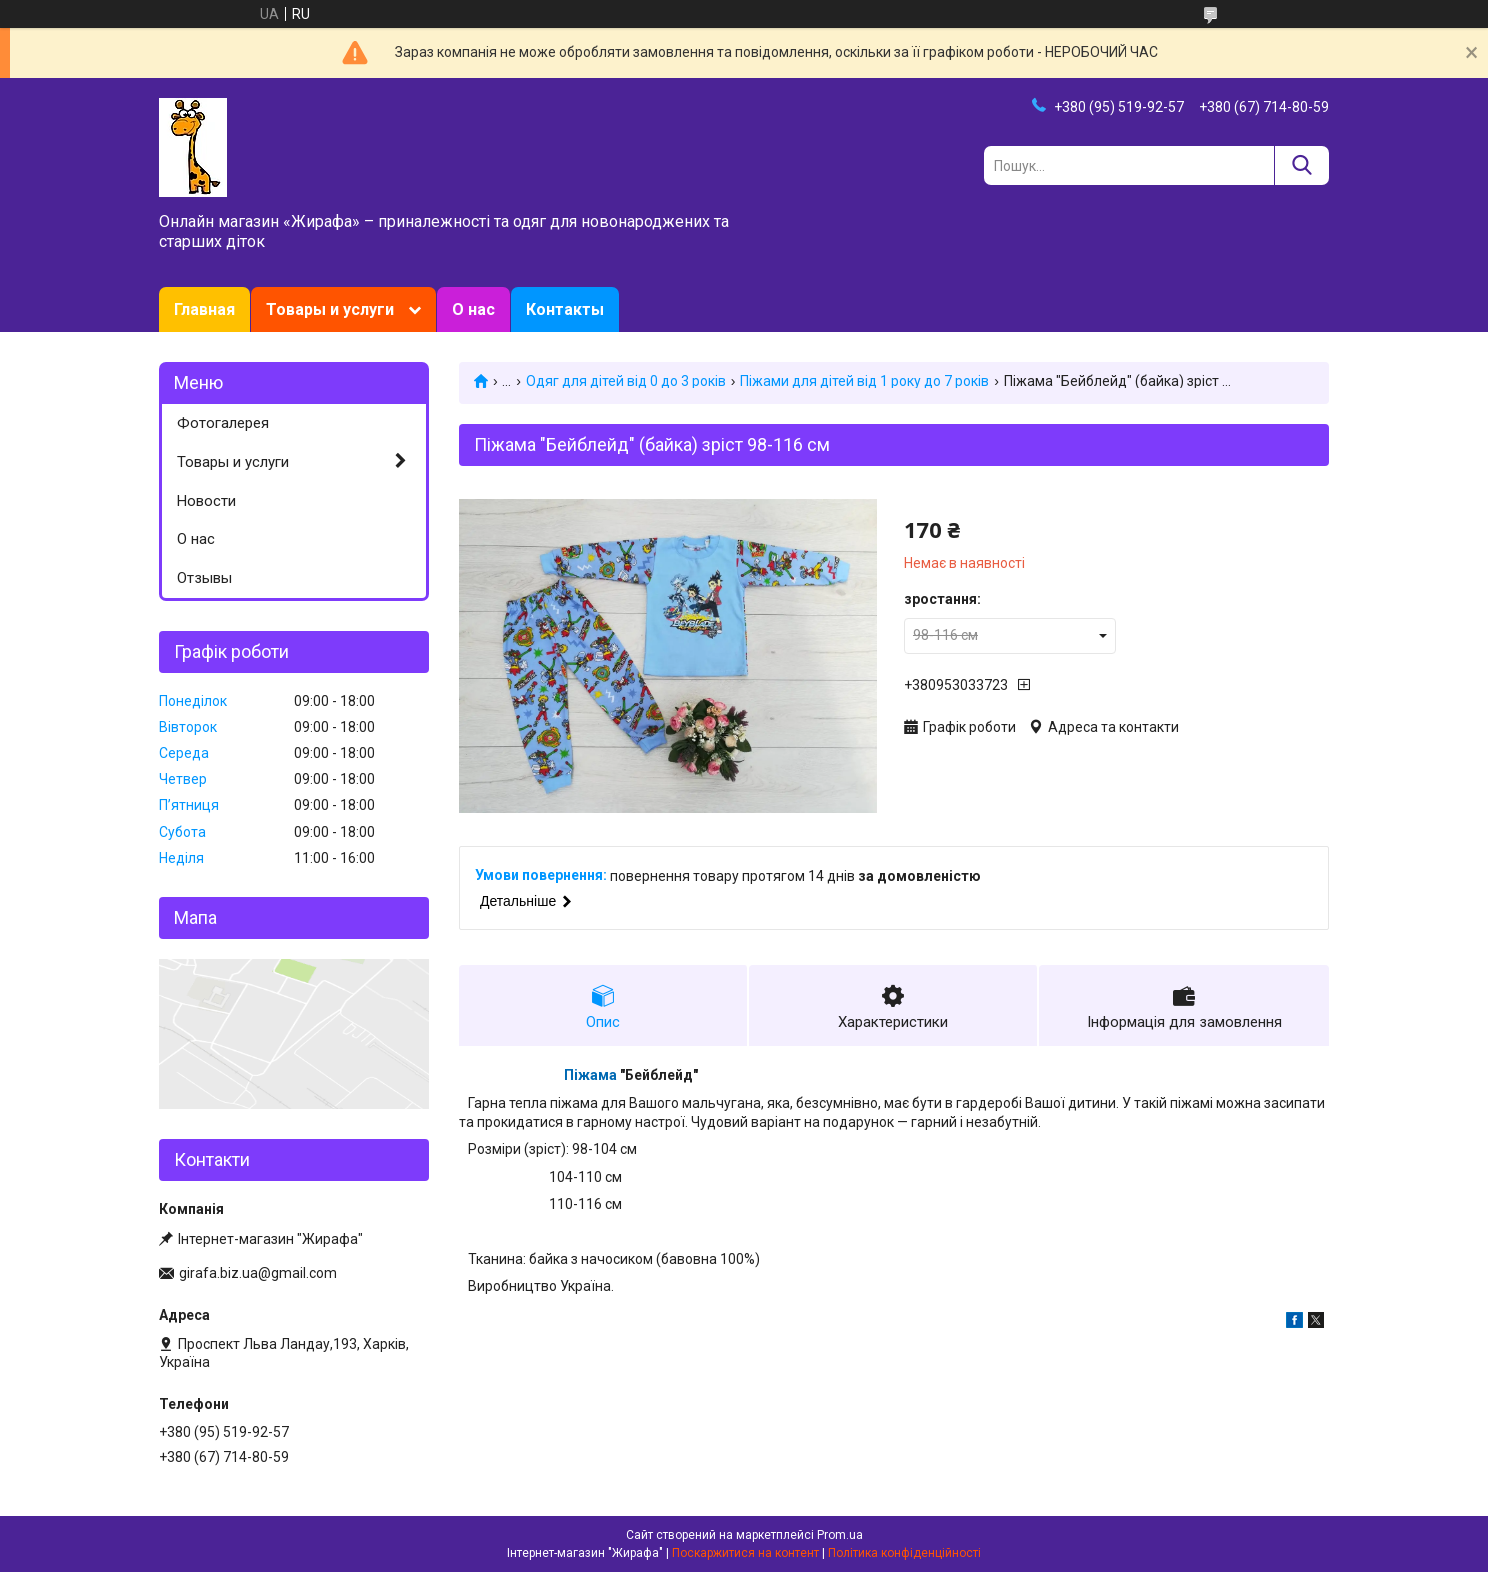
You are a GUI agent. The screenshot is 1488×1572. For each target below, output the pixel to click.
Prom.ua (840, 1535)
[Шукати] (1301, 165)
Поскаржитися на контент (745, 1553)
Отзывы (204, 578)
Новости (206, 501)
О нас (473, 309)
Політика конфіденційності (904, 1553)
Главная (204, 309)
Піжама (590, 1075)
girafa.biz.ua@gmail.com (258, 1273)
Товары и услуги (330, 309)
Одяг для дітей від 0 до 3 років (626, 381)
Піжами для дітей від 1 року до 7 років (864, 381)
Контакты (565, 309)
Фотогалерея (223, 423)
